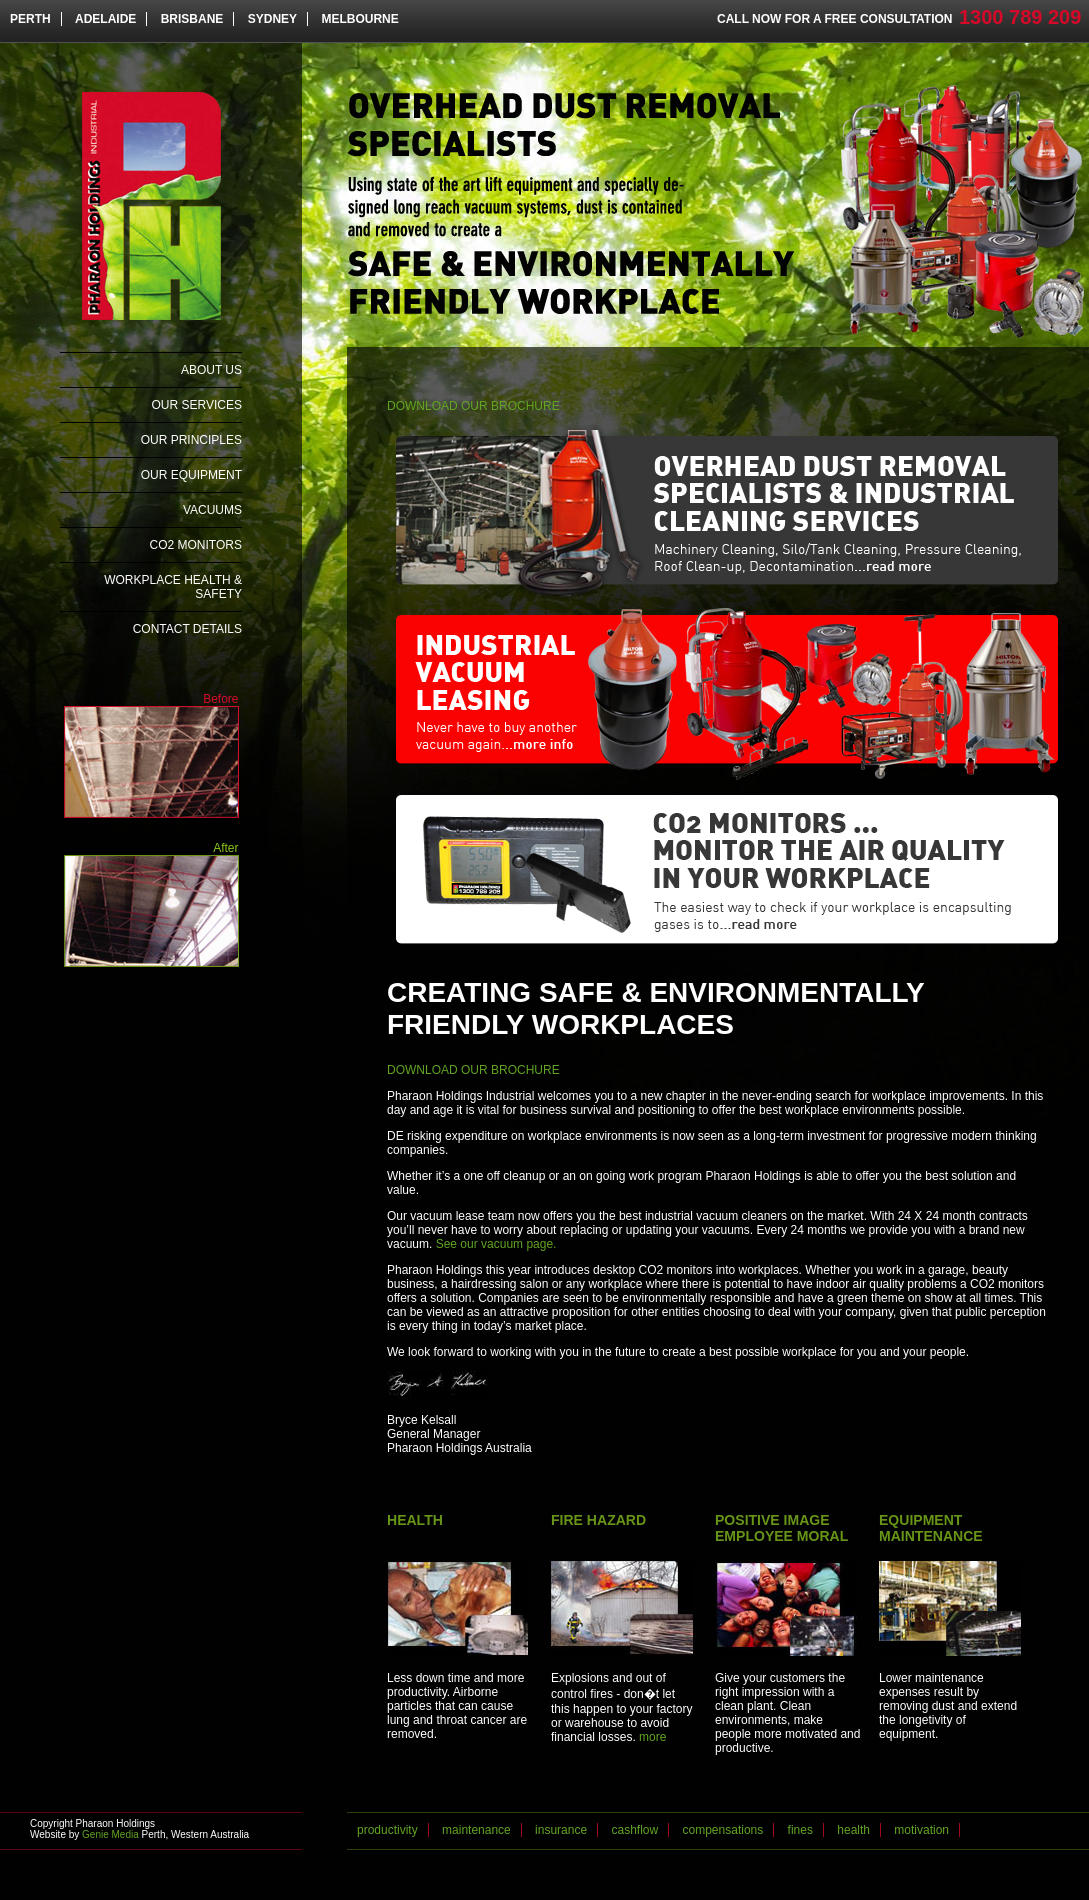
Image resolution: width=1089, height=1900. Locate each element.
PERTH (30, 19)
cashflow (634, 1830)
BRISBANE (192, 19)
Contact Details (187, 629)
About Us (211, 370)
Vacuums (212, 510)
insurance (561, 1830)
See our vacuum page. (496, 1244)
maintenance (476, 1830)
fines (800, 1830)
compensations (723, 1830)
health (853, 1830)
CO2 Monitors (196, 545)
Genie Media (110, 1834)
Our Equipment (191, 475)
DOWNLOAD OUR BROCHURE (473, 406)
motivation (921, 1830)
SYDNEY (272, 19)
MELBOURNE (359, 19)
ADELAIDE (105, 19)
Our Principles (191, 440)
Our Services (197, 405)
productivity (387, 1830)
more (652, 1737)
